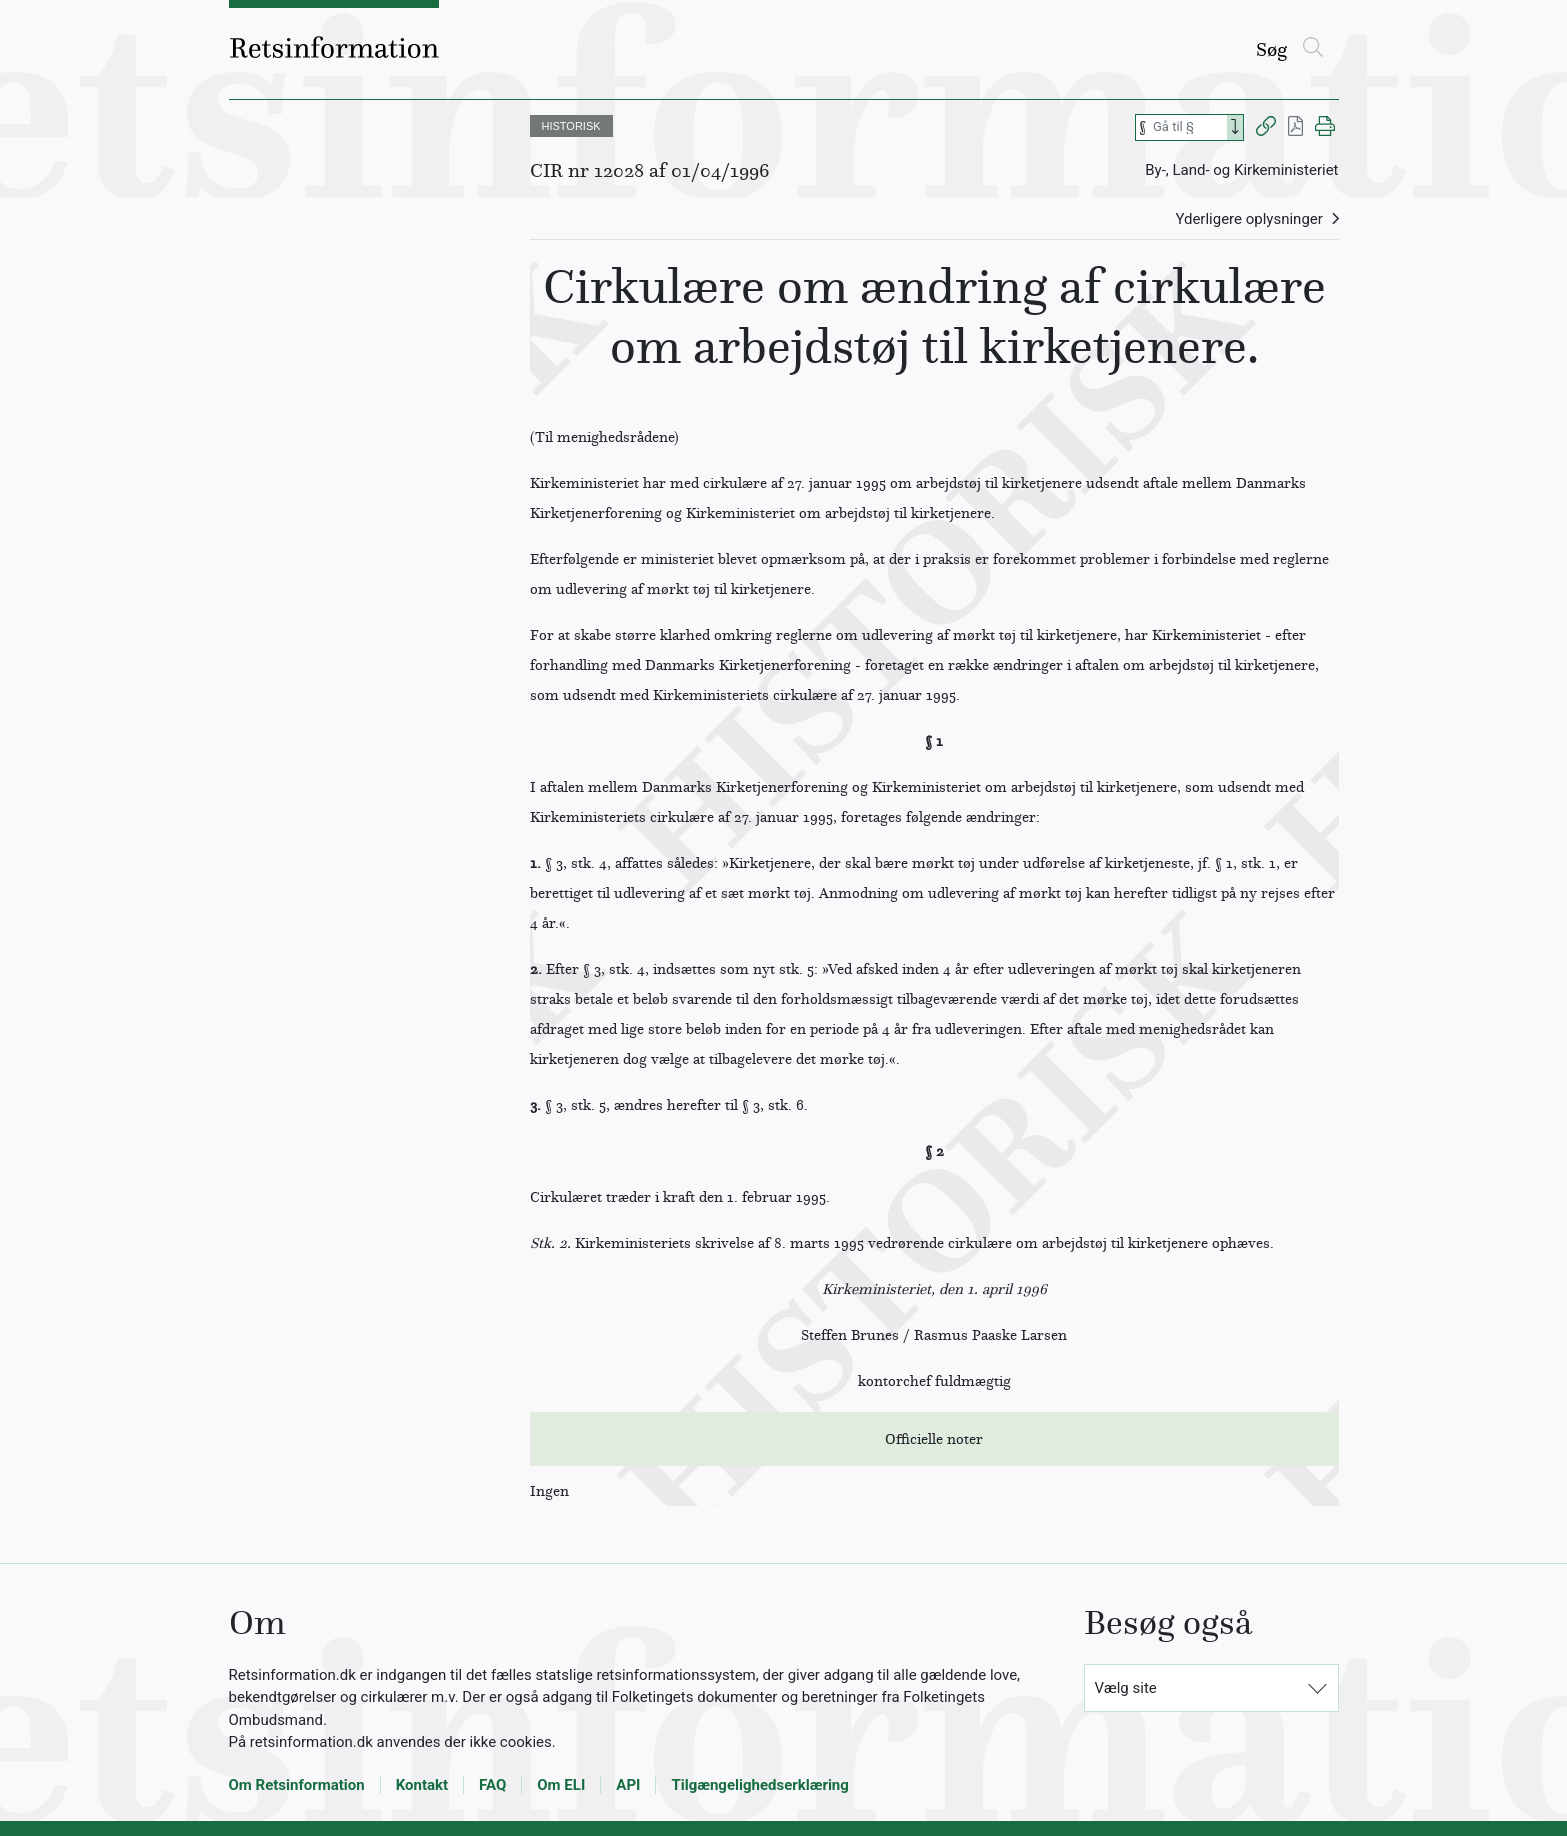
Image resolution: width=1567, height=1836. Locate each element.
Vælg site (1126, 1688)
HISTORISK (571, 126)
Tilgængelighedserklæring (759, 1785)
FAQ (492, 1785)
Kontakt (422, 1785)
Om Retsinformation (297, 1785)
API (628, 1785)
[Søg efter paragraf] (1188, 127)
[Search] (1235, 127)
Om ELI (561, 1785)
